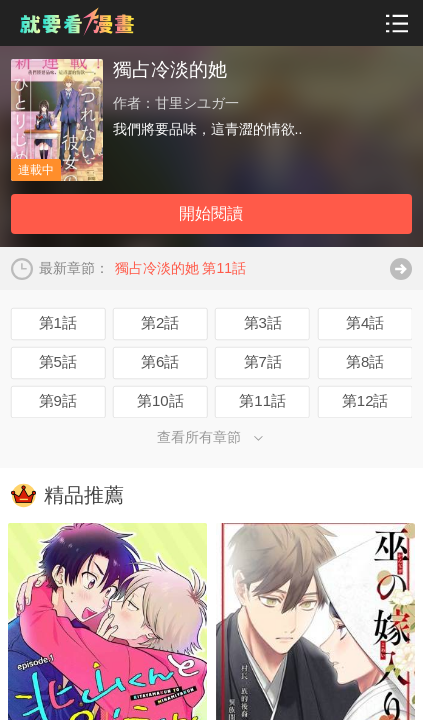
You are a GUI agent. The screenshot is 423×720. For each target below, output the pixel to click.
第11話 (262, 400)
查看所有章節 (211, 437)
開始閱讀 (211, 213)
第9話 (58, 400)
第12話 (365, 400)
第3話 (263, 322)
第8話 (365, 361)
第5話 (58, 361)
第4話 (365, 322)
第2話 (160, 322)
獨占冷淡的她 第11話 (180, 268)
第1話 (58, 322)
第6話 (160, 361)
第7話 (263, 361)
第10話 (160, 400)
